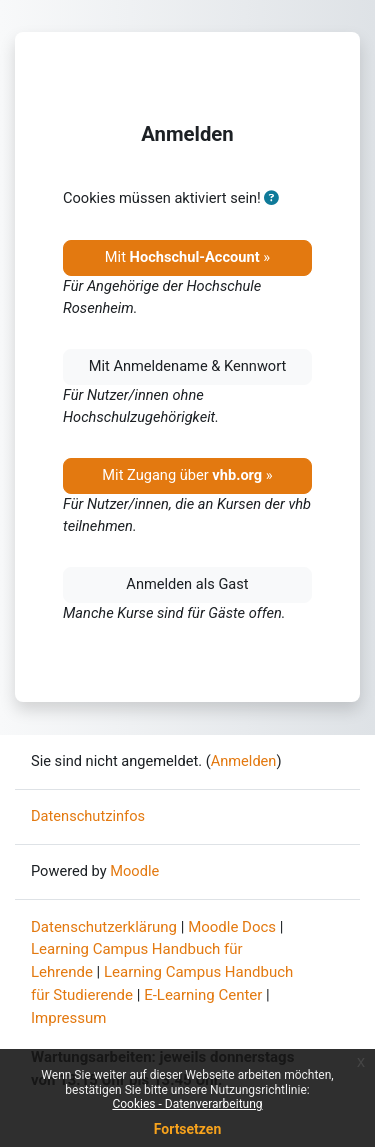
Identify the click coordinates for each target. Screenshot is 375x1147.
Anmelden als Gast (187, 584)
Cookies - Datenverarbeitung (187, 1104)
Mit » (187, 257)
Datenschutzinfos (88, 816)
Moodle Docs (232, 927)
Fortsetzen (188, 1129)
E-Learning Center (203, 995)
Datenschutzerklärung (104, 927)
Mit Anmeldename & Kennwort (188, 366)
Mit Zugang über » (187, 475)
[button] (271, 199)
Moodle (134, 871)
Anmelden (244, 761)
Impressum (68, 1018)
